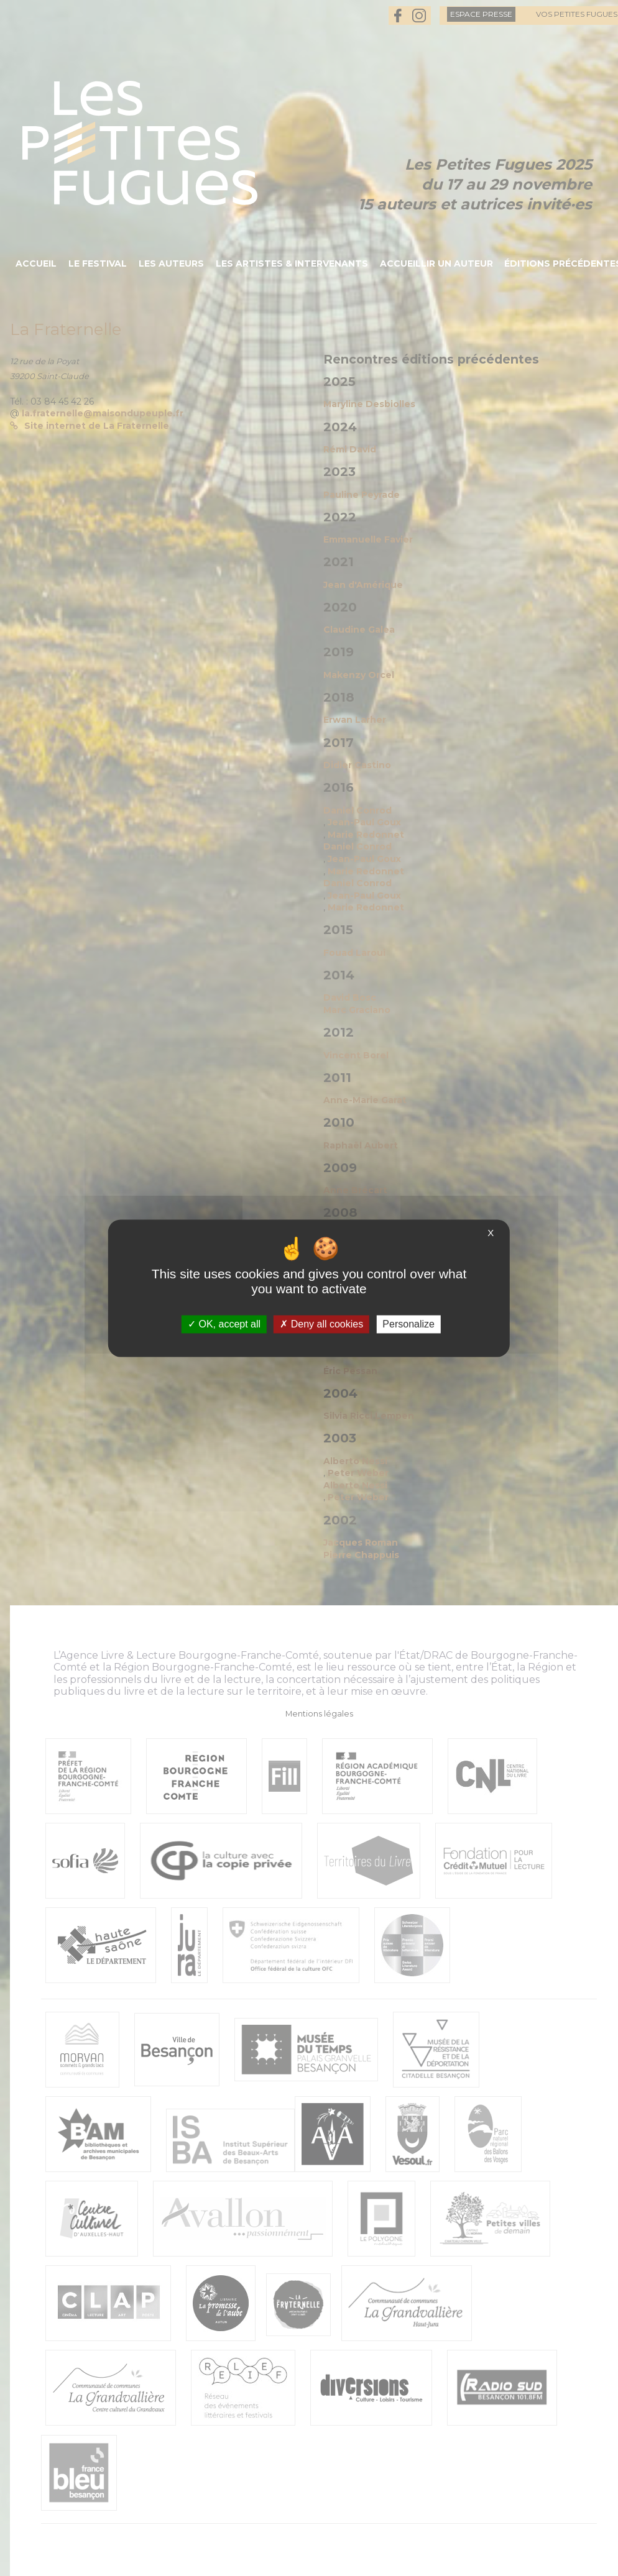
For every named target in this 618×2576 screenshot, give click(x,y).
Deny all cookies (321, 1324)
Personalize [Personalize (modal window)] (408, 1324)
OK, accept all (224, 1324)
